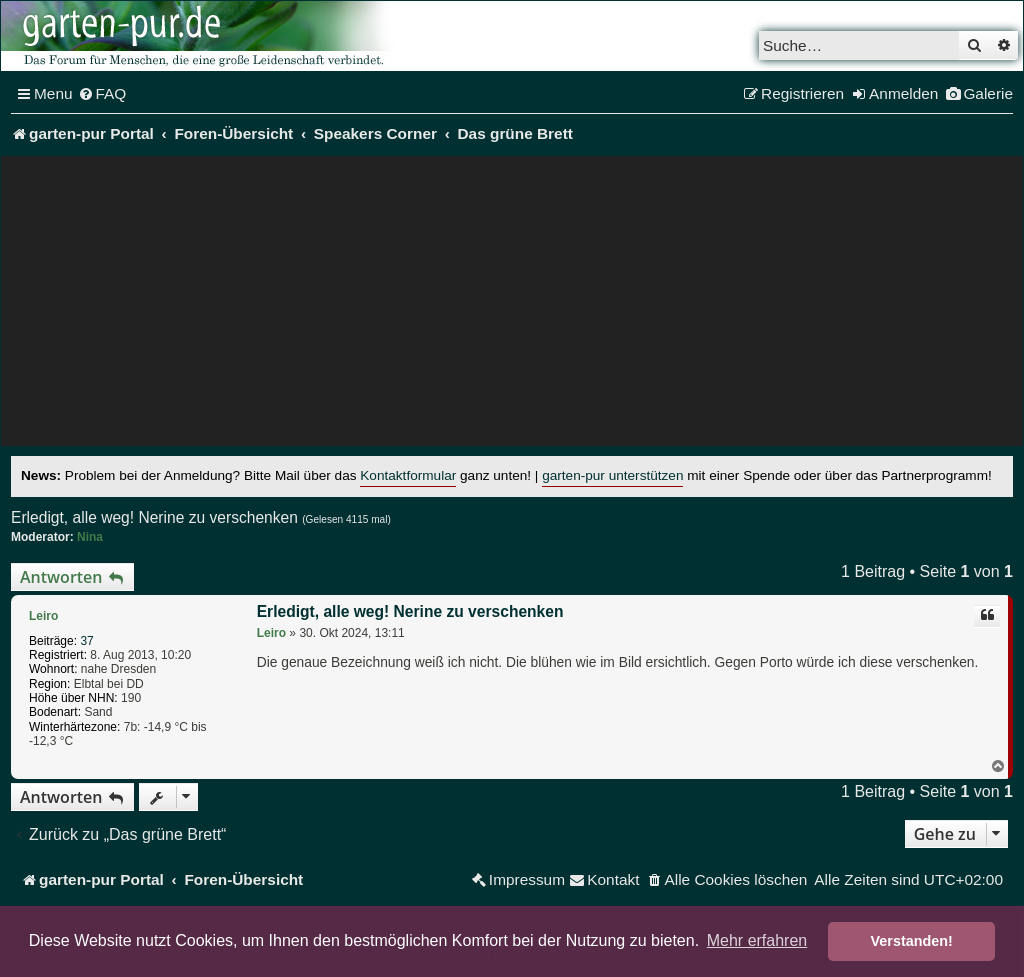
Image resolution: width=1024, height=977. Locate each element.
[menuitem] (102, 94)
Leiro (43, 616)
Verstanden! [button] (912, 941)
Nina (90, 537)
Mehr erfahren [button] (757, 940)
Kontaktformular (408, 475)
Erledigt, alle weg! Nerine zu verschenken (154, 517)
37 (86, 641)
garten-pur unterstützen (612, 475)
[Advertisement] (512, 306)
